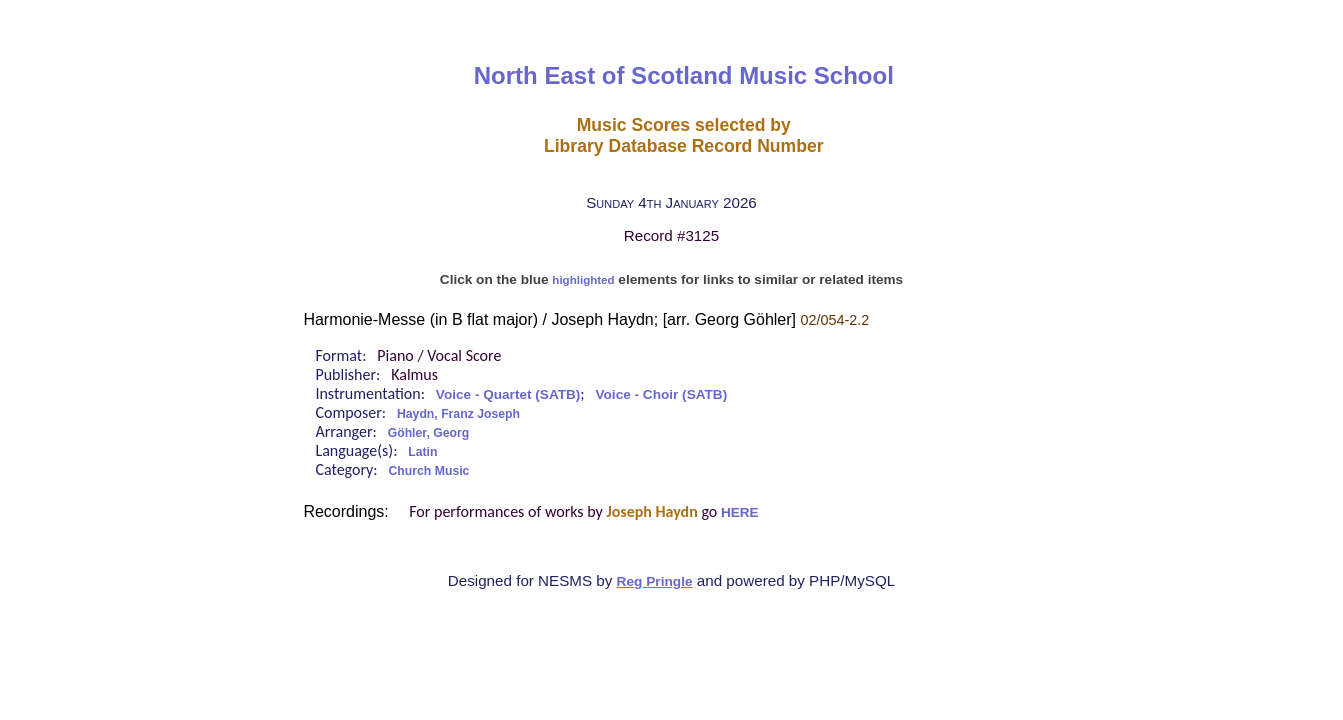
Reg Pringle (655, 581)
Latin (422, 452)
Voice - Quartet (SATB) (508, 394)
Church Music (429, 471)
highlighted (583, 280)
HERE (740, 512)
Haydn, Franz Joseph (458, 414)
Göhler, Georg (429, 433)
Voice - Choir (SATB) (662, 394)
